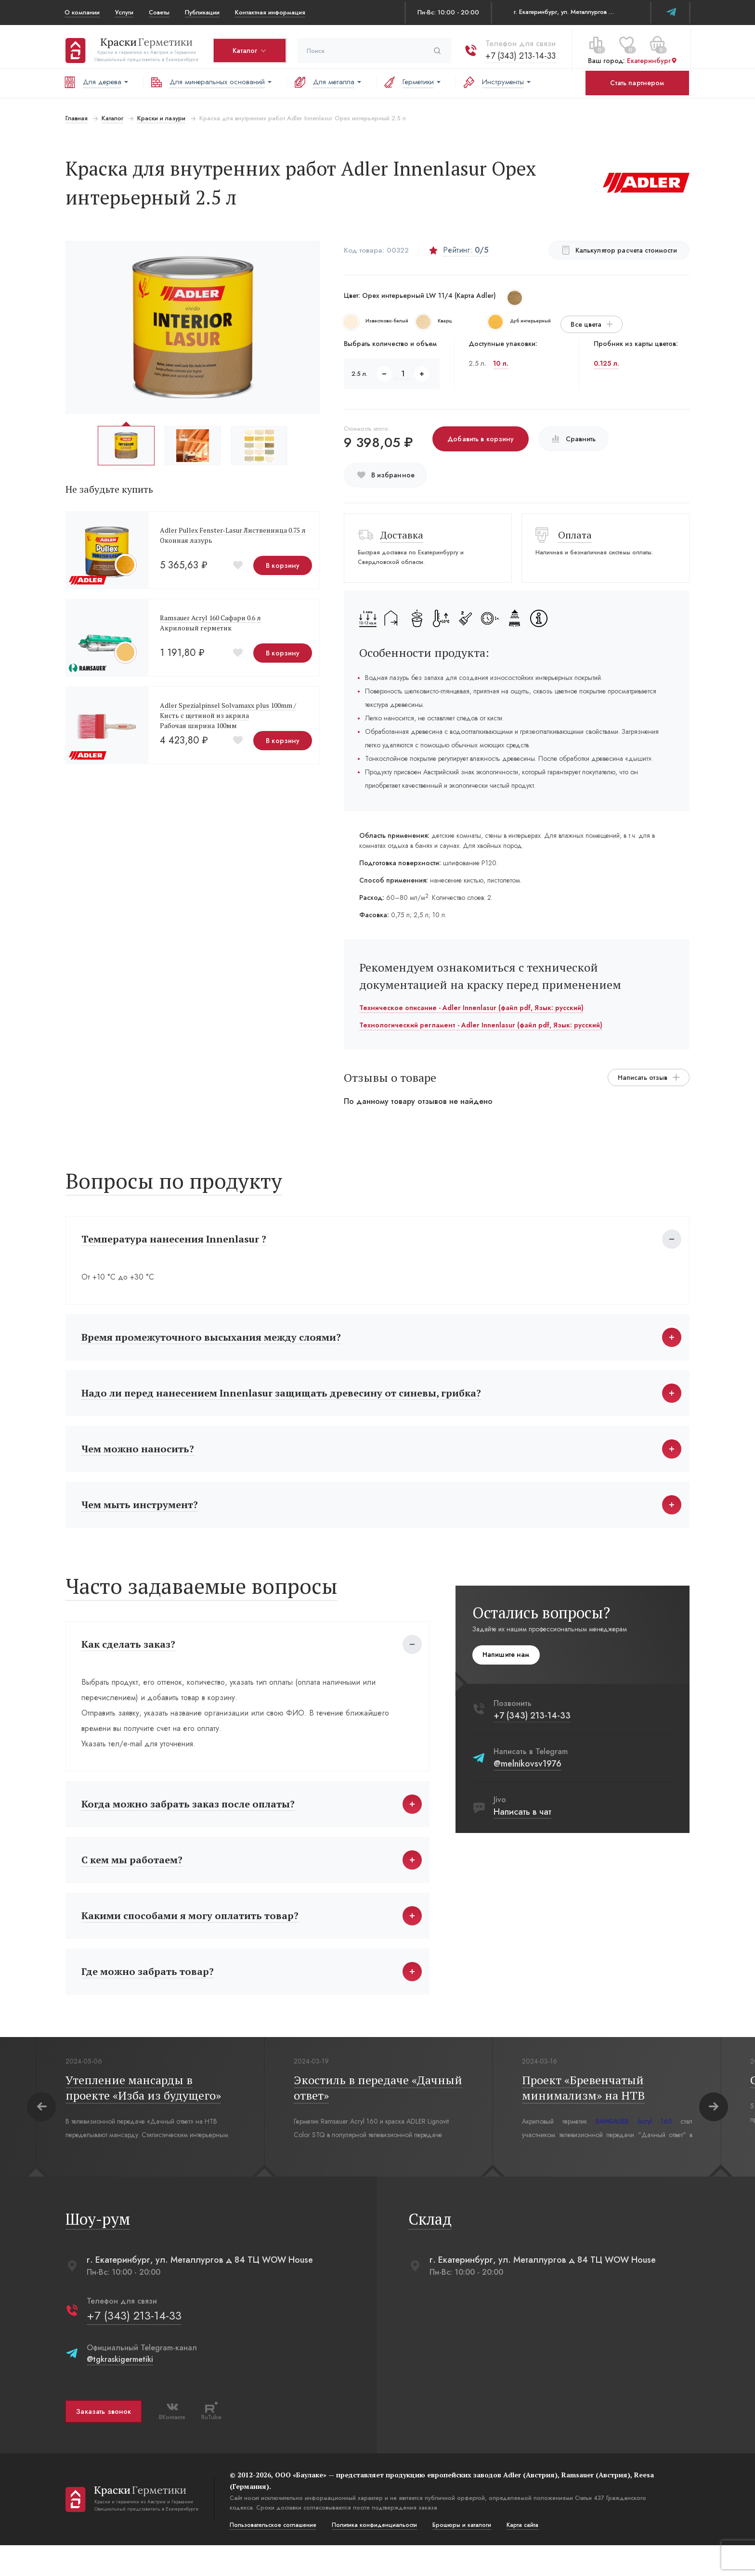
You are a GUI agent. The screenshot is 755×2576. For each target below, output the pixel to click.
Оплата (575, 534)
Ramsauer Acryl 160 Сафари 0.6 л (209, 617)
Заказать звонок (102, 2442)
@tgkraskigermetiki (119, 2390)
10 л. (501, 363)
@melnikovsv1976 (528, 1779)
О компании (82, 12)
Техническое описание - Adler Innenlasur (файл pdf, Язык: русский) (471, 1007)
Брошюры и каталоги (460, 2555)
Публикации (202, 12)
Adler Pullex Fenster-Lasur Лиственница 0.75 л (232, 530)
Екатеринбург (651, 57)
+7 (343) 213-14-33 (519, 52)
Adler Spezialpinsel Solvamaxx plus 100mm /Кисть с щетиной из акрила (227, 710)
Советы (159, 12)
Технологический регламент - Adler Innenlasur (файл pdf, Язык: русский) (480, 1025)
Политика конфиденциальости (373, 2555)
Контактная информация (270, 12)
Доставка (401, 534)
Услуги (124, 12)
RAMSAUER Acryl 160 (633, 2152)
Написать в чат (523, 1827)
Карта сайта (521, 2555)
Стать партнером (637, 83)
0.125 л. (607, 363)
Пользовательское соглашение (272, 2555)
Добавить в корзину (480, 439)
